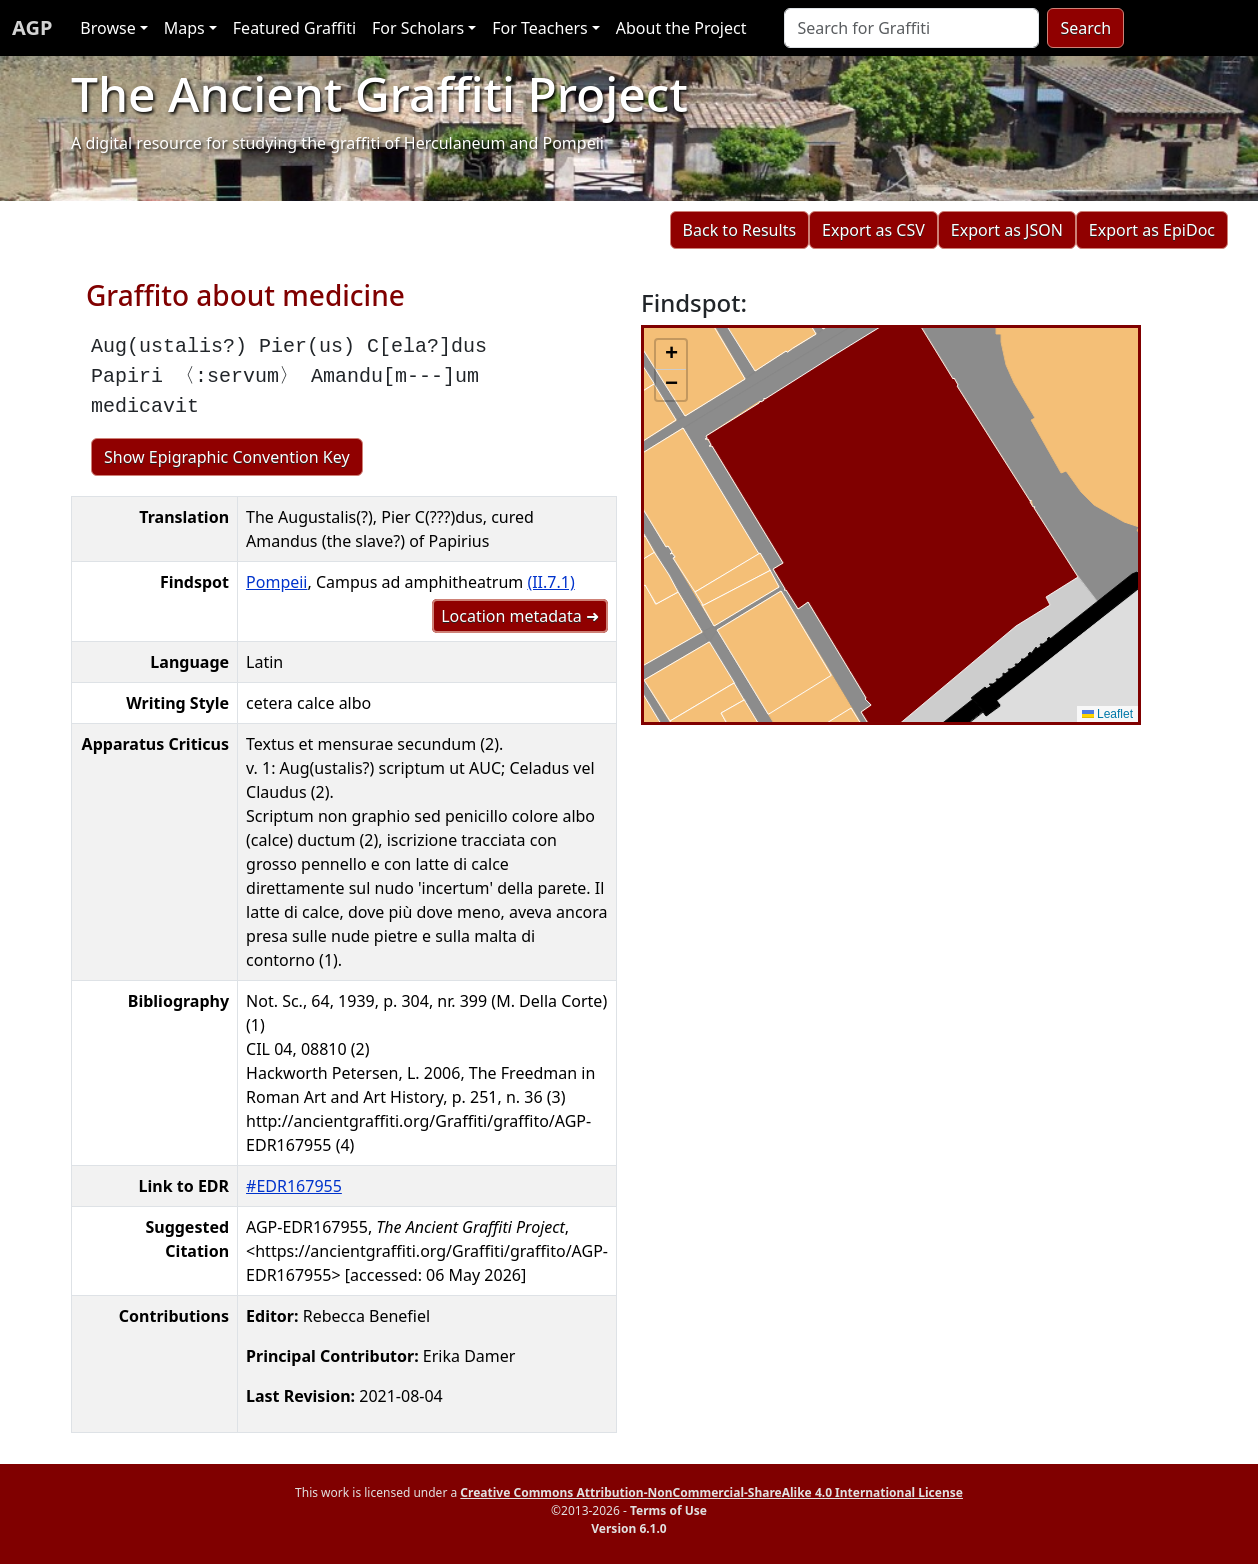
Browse (107, 28)
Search (1085, 28)
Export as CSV (873, 230)
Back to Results (739, 230)
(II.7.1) (550, 582)
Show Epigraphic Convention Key (227, 457)
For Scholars (418, 28)
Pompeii (276, 582)
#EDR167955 (294, 1186)
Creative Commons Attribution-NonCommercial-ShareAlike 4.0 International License (711, 1492)
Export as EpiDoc (1152, 230)
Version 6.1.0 (628, 1528)
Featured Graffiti (294, 28)
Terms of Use (668, 1510)
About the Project (681, 28)
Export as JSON (1007, 230)
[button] (671, 355)
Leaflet (1107, 714)
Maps (184, 28)
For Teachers (539, 28)
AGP (32, 27)
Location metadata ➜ (520, 616)
